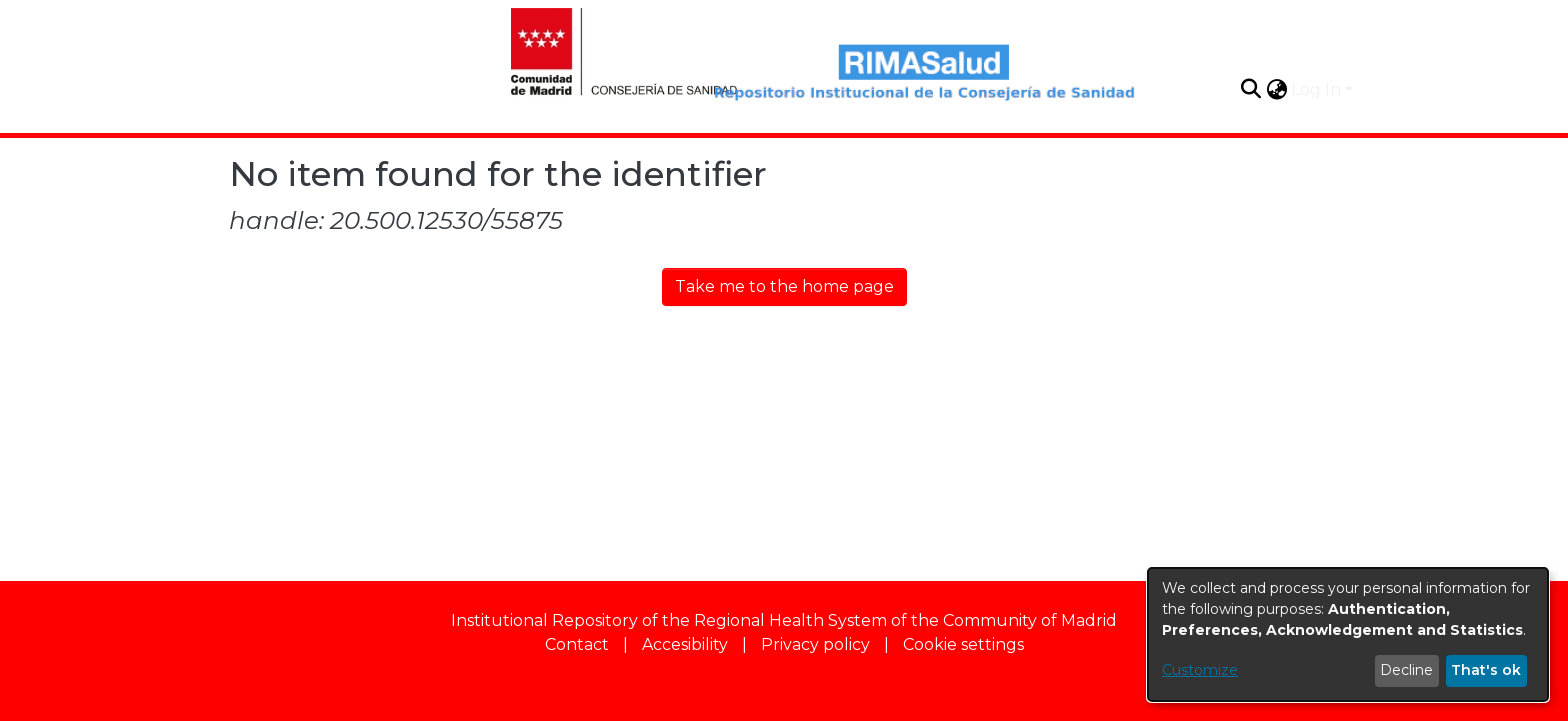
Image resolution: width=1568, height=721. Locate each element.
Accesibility (685, 644)
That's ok (1486, 670)
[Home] (603, 49)
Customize (1200, 670)
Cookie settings (963, 644)
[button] (1250, 89)
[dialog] (1348, 634)
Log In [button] (1318, 89)
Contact (577, 644)
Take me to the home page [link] (784, 286)
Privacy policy (815, 644)
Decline (1406, 670)
